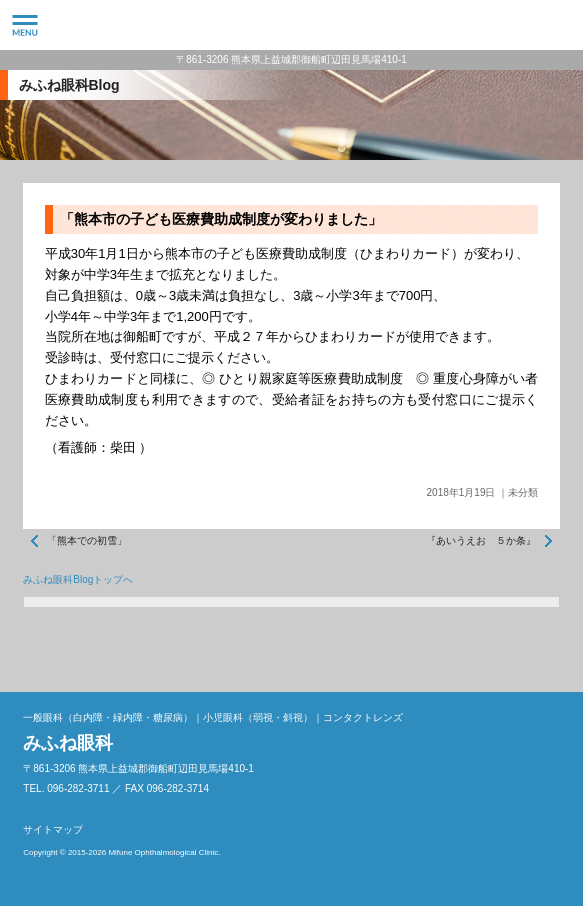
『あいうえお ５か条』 (481, 540)
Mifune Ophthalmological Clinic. (164, 852)
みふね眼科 (291, 25)
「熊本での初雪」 (87, 540)
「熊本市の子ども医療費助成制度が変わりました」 (221, 219)
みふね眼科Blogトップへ (78, 579)
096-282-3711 (558, 25)
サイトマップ (53, 829)
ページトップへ (540, 648)
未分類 (523, 492)
